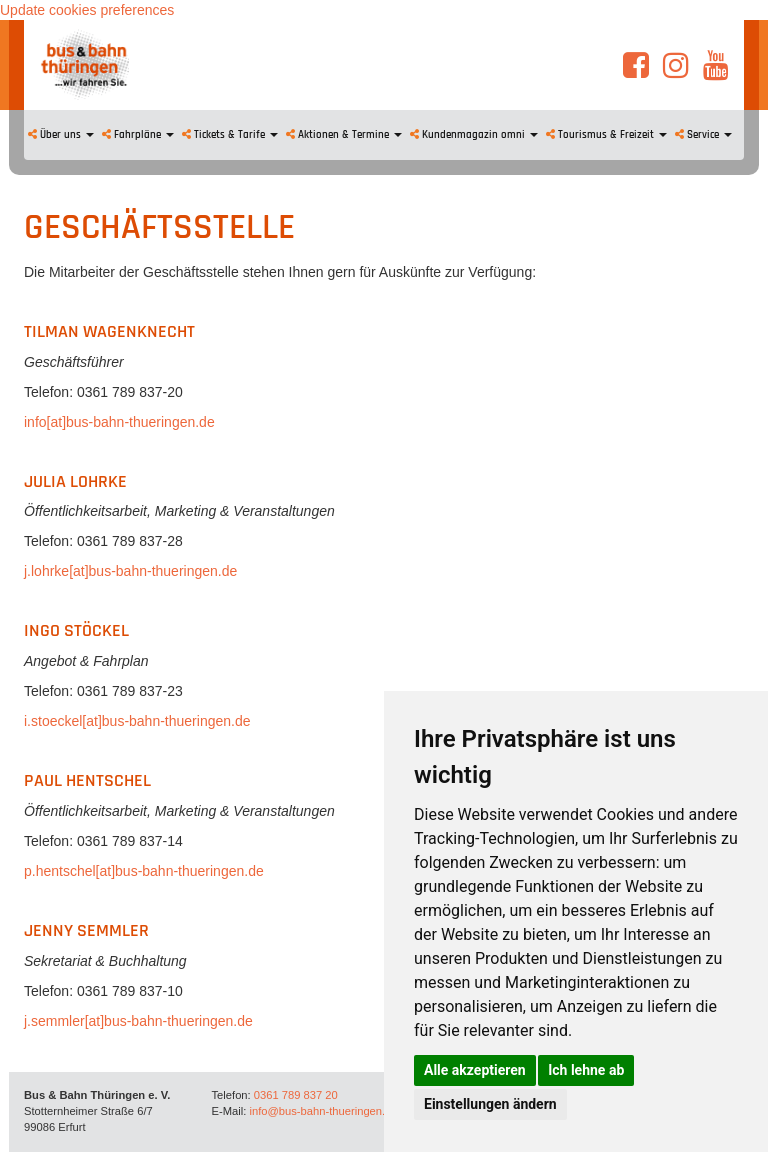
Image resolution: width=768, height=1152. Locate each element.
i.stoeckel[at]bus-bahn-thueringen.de (137, 721)
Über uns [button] (61, 135)
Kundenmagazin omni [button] (474, 135)
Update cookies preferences (87, 10)
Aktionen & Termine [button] (344, 135)
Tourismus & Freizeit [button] (606, 135)
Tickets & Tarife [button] (230, 135)
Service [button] (703, 135)
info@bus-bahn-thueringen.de (323, 1111)
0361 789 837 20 (296, 1095)
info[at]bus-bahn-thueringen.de (119, 422)
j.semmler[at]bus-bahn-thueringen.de (138, 1021)
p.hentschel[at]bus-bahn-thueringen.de (144, 871)
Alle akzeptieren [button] (475, 1070)
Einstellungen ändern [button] (490, 1104)
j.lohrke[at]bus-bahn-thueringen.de (130, 571)
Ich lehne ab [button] (586, 1070)
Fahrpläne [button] (138, 135)
